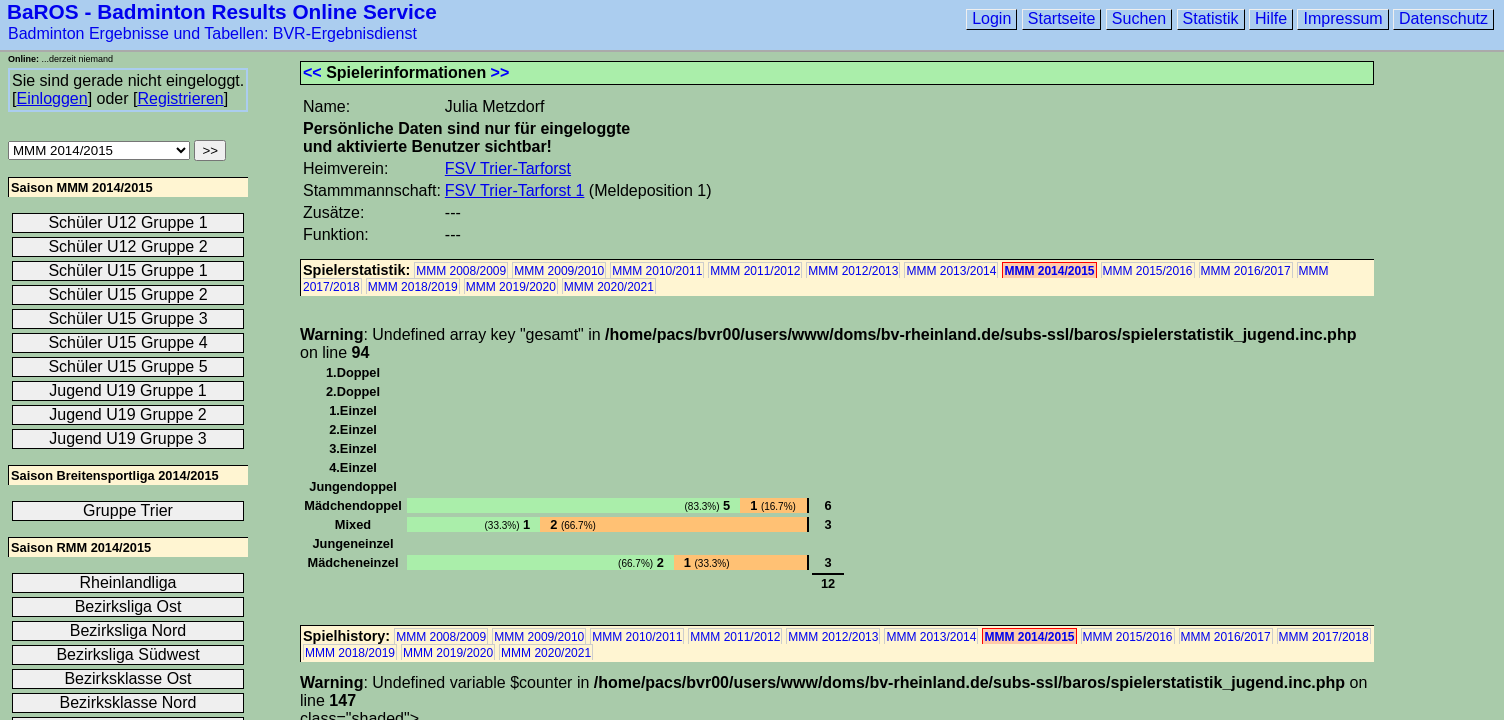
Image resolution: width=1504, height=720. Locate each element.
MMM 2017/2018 (1324, 637)
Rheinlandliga (128, 582)
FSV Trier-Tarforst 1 (515, 190)
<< (312, 72)
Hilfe (1271, 18)
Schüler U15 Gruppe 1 (127, 270)
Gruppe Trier (128, 510)
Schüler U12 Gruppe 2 (127, 246)
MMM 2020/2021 (609, 287)
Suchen (1139, 18)
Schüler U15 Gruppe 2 (127, 294)
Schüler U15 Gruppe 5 (127, 366)
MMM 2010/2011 (657, 271)
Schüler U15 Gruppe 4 (127, 342)
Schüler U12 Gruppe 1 (127, 222)
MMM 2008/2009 (461, 271)
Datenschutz (1443, 18)
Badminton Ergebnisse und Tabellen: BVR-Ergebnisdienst (212, 33)
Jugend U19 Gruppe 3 (127, 438)
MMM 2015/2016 (1148, 271)
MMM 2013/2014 (951, 271)
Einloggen (51, 98)
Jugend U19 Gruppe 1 (127, 390)
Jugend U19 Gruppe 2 (127, 414)
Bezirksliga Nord (128, 630)
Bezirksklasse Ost (127, 678)
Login (991, 18)
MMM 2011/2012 (755, 271)
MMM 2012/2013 (853, 271)
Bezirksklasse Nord (128, 702)
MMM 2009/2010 (559, 271)
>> (500, 72)
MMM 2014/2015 (1049, 271)
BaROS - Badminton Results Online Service (222, 11)
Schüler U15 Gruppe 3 (127, 318)
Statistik (1211, 18)
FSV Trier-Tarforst (508, 168)
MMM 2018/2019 (413, 287)
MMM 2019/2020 (511, 287)
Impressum (1342, 18)
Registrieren (180, 98)
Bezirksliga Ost (128, 606)
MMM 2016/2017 (1246, 271)
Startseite (1062, 18)
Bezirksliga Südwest (127, 654)
